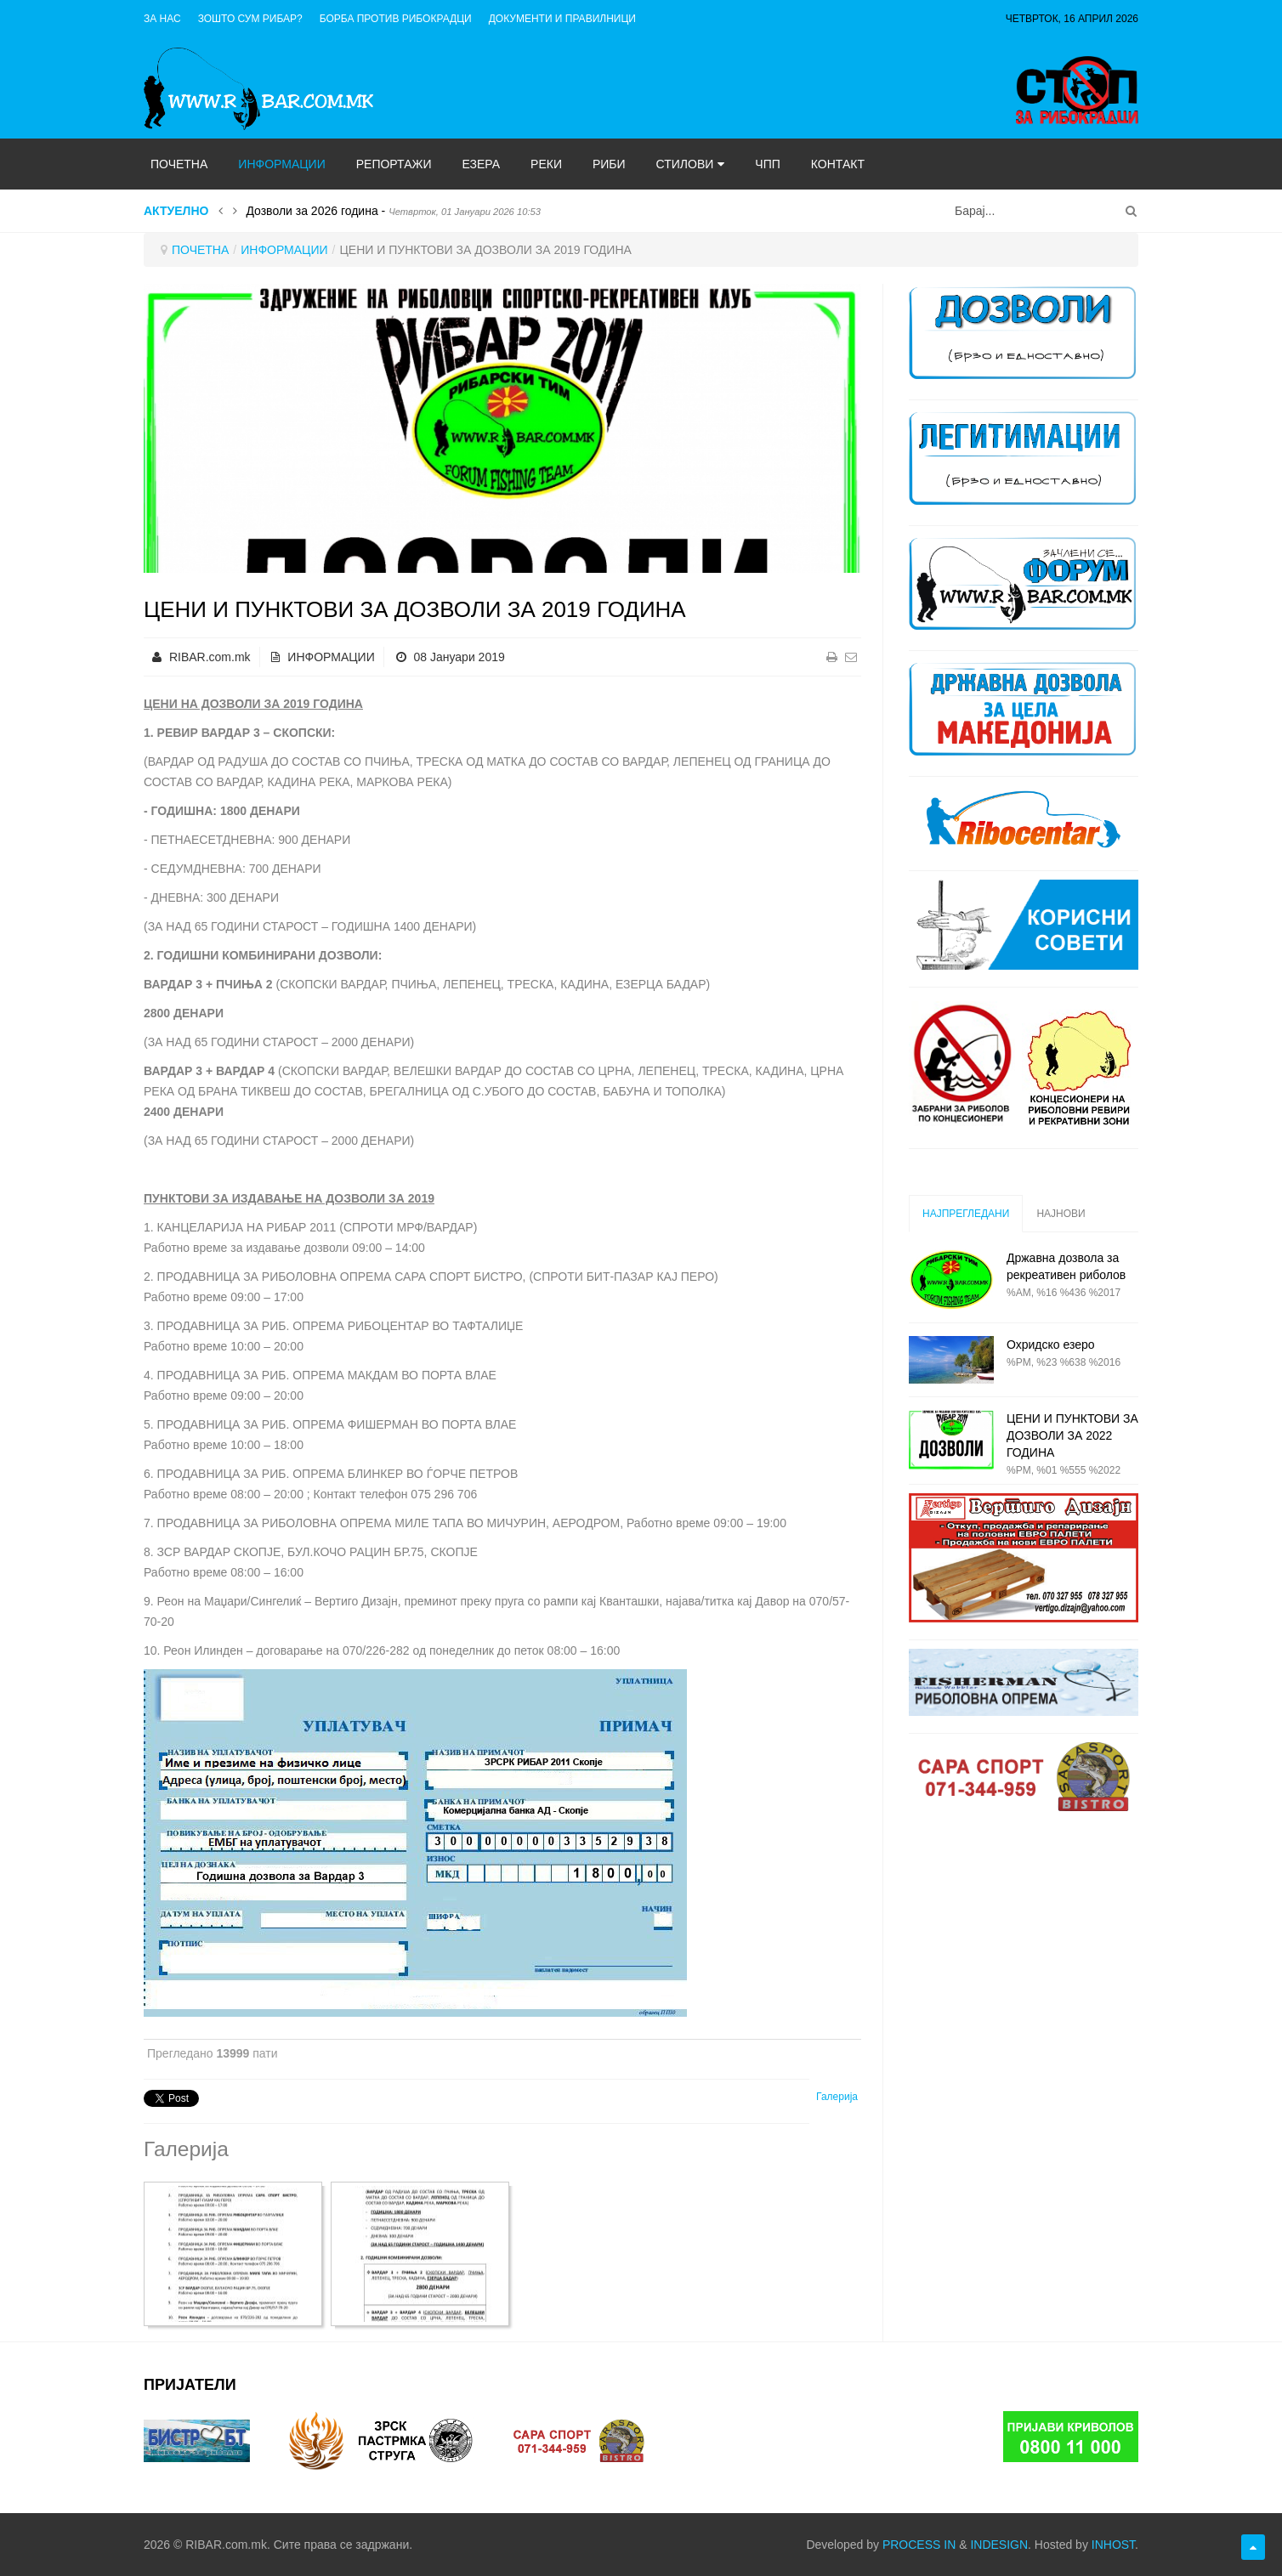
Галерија (837, 2097)
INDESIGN (999, 2544)
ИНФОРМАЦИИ (284, 250)
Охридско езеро (1051, 1344)
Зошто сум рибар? (250, 19)
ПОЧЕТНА (200, 250)
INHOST (1113, 2544)
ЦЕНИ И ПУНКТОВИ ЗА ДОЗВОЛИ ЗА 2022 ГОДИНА (1072, 1435)
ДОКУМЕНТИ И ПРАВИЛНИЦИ (562, 19)
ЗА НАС (162, 19)
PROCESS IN (919, 2544)
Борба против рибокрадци (396, 19)
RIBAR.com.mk (210, 657)
